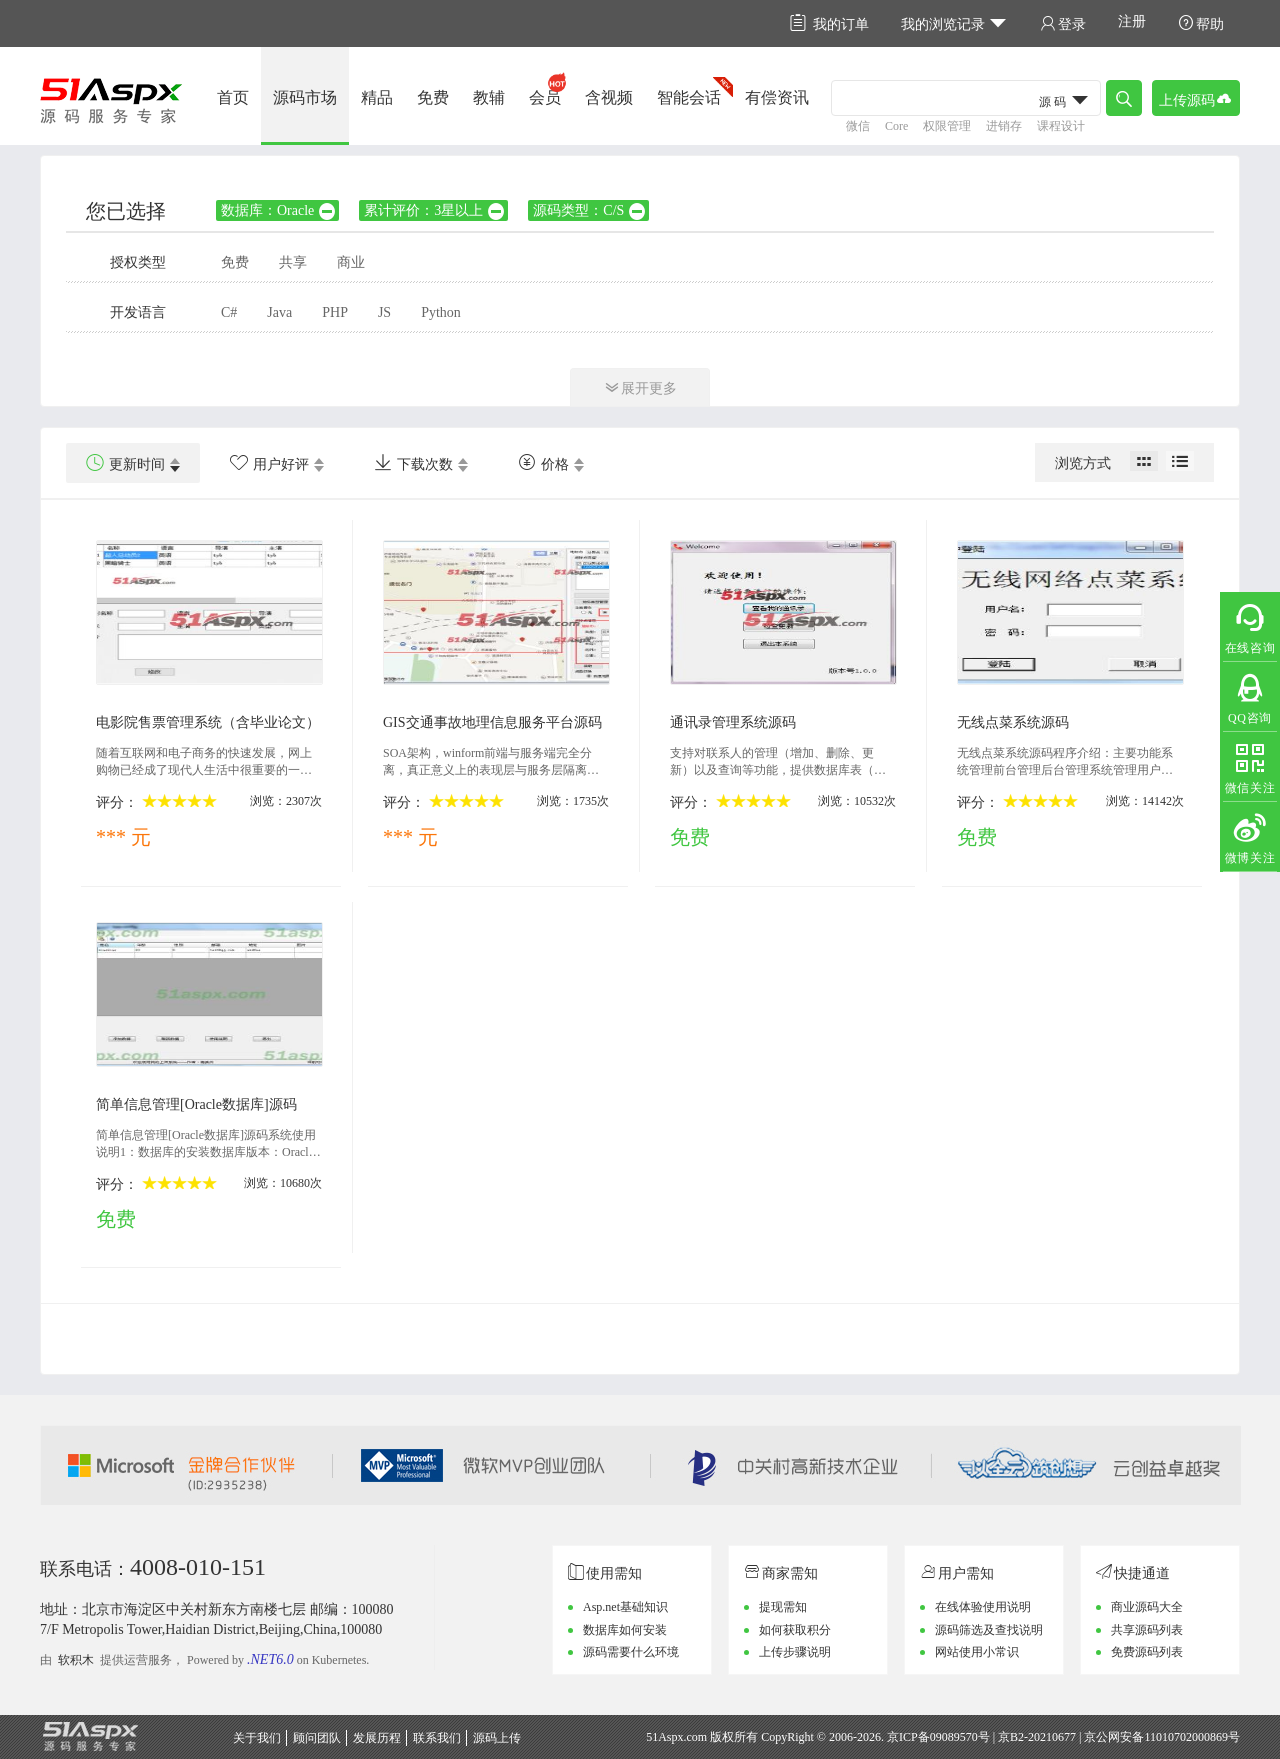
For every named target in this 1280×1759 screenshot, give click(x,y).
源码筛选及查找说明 (989, 1630)
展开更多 (640, 387)
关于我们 (257, 1738)
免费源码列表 (1147, 1652)
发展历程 (377, 1738)
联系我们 (437, 1738)
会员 (545, 97)
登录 (1063, 23)
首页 (233, 97)
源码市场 (305, 97)
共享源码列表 (1147, 1630)
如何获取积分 (795, 1630)
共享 (293, 262)
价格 (543, 463)
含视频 (609, 97)
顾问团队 (317, 1738)
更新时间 (125, 463)
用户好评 (269, 463)
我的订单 (829, 23)
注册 (1132, 21)
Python (441, 312)
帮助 (1201, 23)
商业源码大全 (1147, 1607)
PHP (335, 312)
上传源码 (1196, 98)
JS (384, 312)
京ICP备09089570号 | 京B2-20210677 (981, 1737)
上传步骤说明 (795, 1652)
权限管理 (947, 126)
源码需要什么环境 (631, 1652)
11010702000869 (1186, 1737)
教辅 (489, 97)
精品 (377, 97)
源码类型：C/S (590, 210)
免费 (433, 97)
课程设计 (1061, 126)
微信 (858, 126)
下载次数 (413, 463)
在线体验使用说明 (983, 1607)
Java (279, 312)
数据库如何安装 (625, 1630)
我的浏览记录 (954, 23)
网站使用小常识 (977, 1652)
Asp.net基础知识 (625, 1607)
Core (896, 126)
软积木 (76, 1660)
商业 (351, 262)
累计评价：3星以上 (435, 210)
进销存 (1004, 126)
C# (229, 312)
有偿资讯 (777, 97)
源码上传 (497, 1738)
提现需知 (783, 1607)
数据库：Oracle (279, 210)
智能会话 (689, 97)
